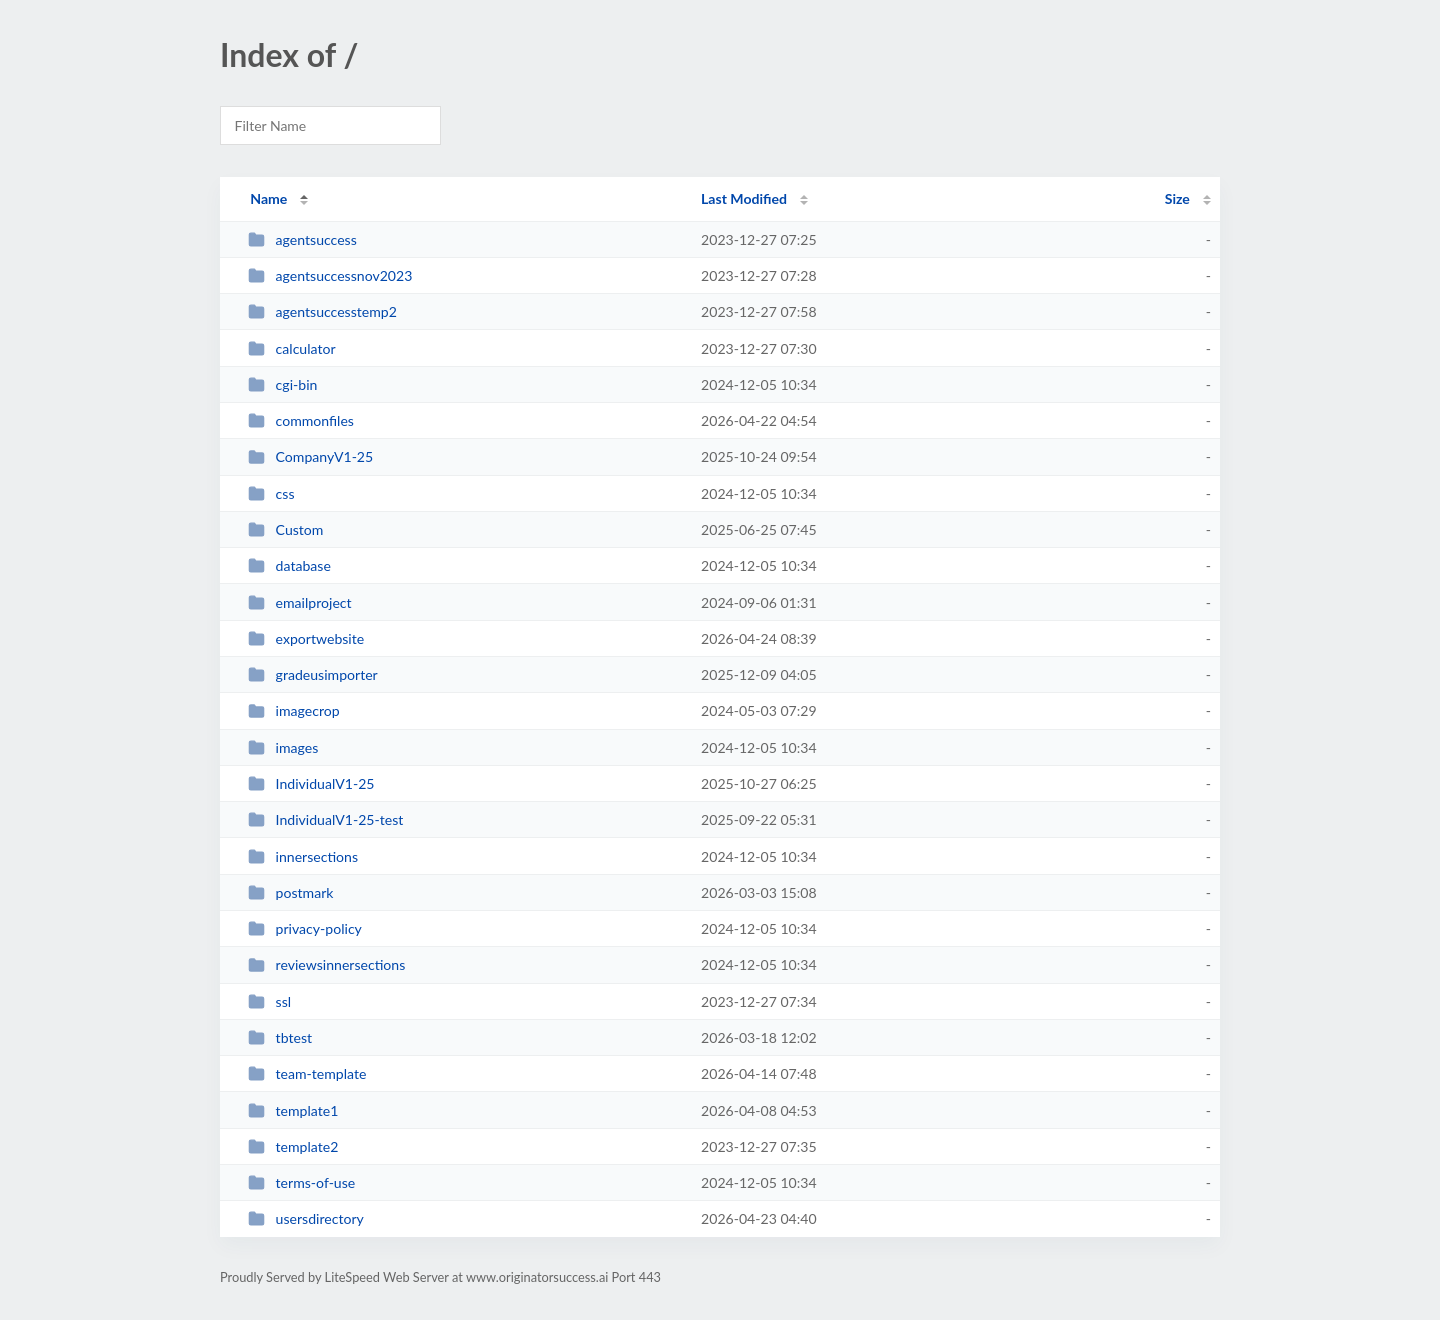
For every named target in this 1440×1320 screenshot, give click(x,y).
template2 (293, 1146)
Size (1177, 198)
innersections (303, 856)
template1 (293, 1110)
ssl (269, 1001)
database (289, 565)
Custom (285, 529)
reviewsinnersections (326, 964)
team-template (307, 1073)
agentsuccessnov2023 (330, 275)
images (283, 747)
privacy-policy (305, 928)
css (271, 493)
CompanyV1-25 (310, 456)
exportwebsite (306, 638)
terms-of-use (301, 1182)
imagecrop (293, 710)
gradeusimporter (313, 674)
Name (268, 198)
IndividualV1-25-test (325, 819)
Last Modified (744, 198)
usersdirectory (306, 1218)
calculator (291, 348)
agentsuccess (302, 239)
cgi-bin (282, 384)
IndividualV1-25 (311, 783)
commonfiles (301, 420)
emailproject (299, 602)
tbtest (280, 1037)
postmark (290, 892)
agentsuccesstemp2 (322, 311)
